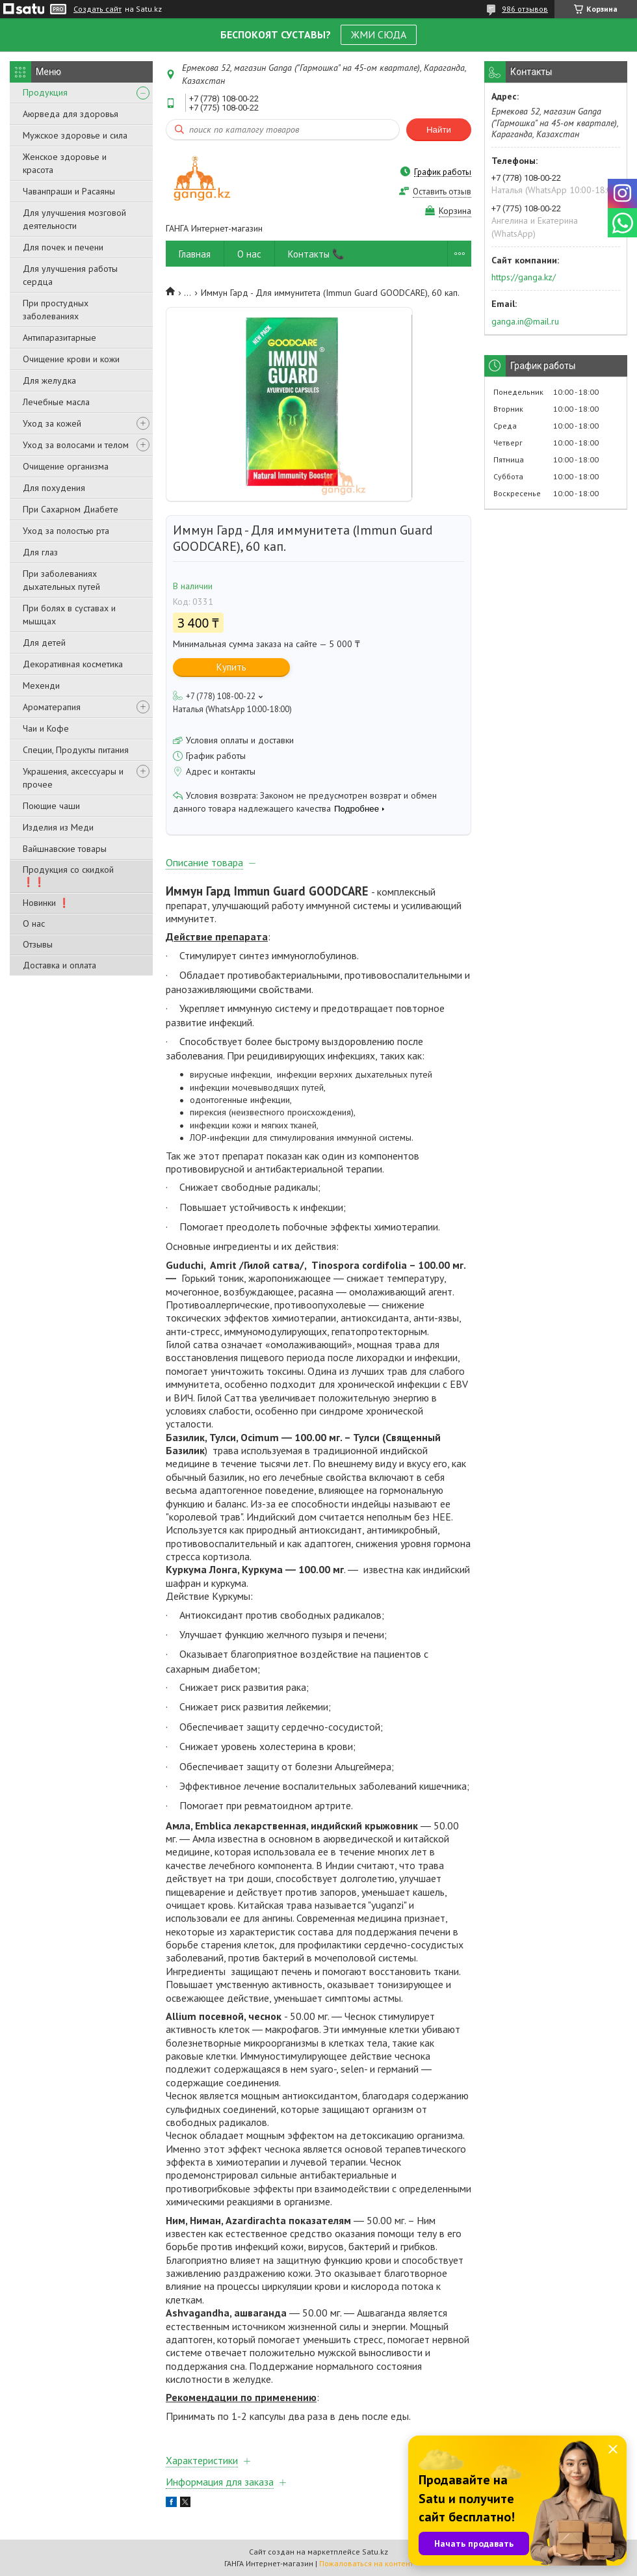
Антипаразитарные (59, 337)
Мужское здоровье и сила (75, 135)
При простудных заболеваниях (55, 309)
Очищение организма (66, 466)
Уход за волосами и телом (76, 445)
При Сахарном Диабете (70, 509)
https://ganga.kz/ (523, 277)
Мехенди (41, 685)
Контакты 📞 (316, 254)
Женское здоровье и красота (65, 163)
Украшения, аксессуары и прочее (73, 777)
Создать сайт (97, 9)
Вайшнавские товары (65, 849)
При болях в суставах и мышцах (69, 614)
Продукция (45, 92)
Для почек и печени (63, 247)
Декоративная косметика (73, 664)
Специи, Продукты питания (76, 750)
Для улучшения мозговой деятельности (74, 219)
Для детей (44, 642)
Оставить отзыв (442, 191)
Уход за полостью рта (66, 531)
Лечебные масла (56, 402)
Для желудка (49, 380)
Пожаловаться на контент (366, 2563)
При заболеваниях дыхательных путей (61, 580)
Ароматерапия (52, 707)
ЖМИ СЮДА (378, 34)
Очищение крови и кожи (71, 359)
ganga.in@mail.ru (525, 321)
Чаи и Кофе (46, 728)
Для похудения (54, 488)
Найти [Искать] (438, 130)
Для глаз (40, 552)
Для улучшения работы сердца (70, 275)
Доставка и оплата (59, 965)
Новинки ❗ (46, 903)
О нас (34, 923)
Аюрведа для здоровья (70, 114)
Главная (195, 254)
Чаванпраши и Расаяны (69, 191)
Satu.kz (375, 2551)
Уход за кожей (52, 423)
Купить (231, 667)
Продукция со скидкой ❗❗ (68, 876)
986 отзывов (525, 9)
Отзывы (38, 944)
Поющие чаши (51, 806)
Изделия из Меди (58, 827)
